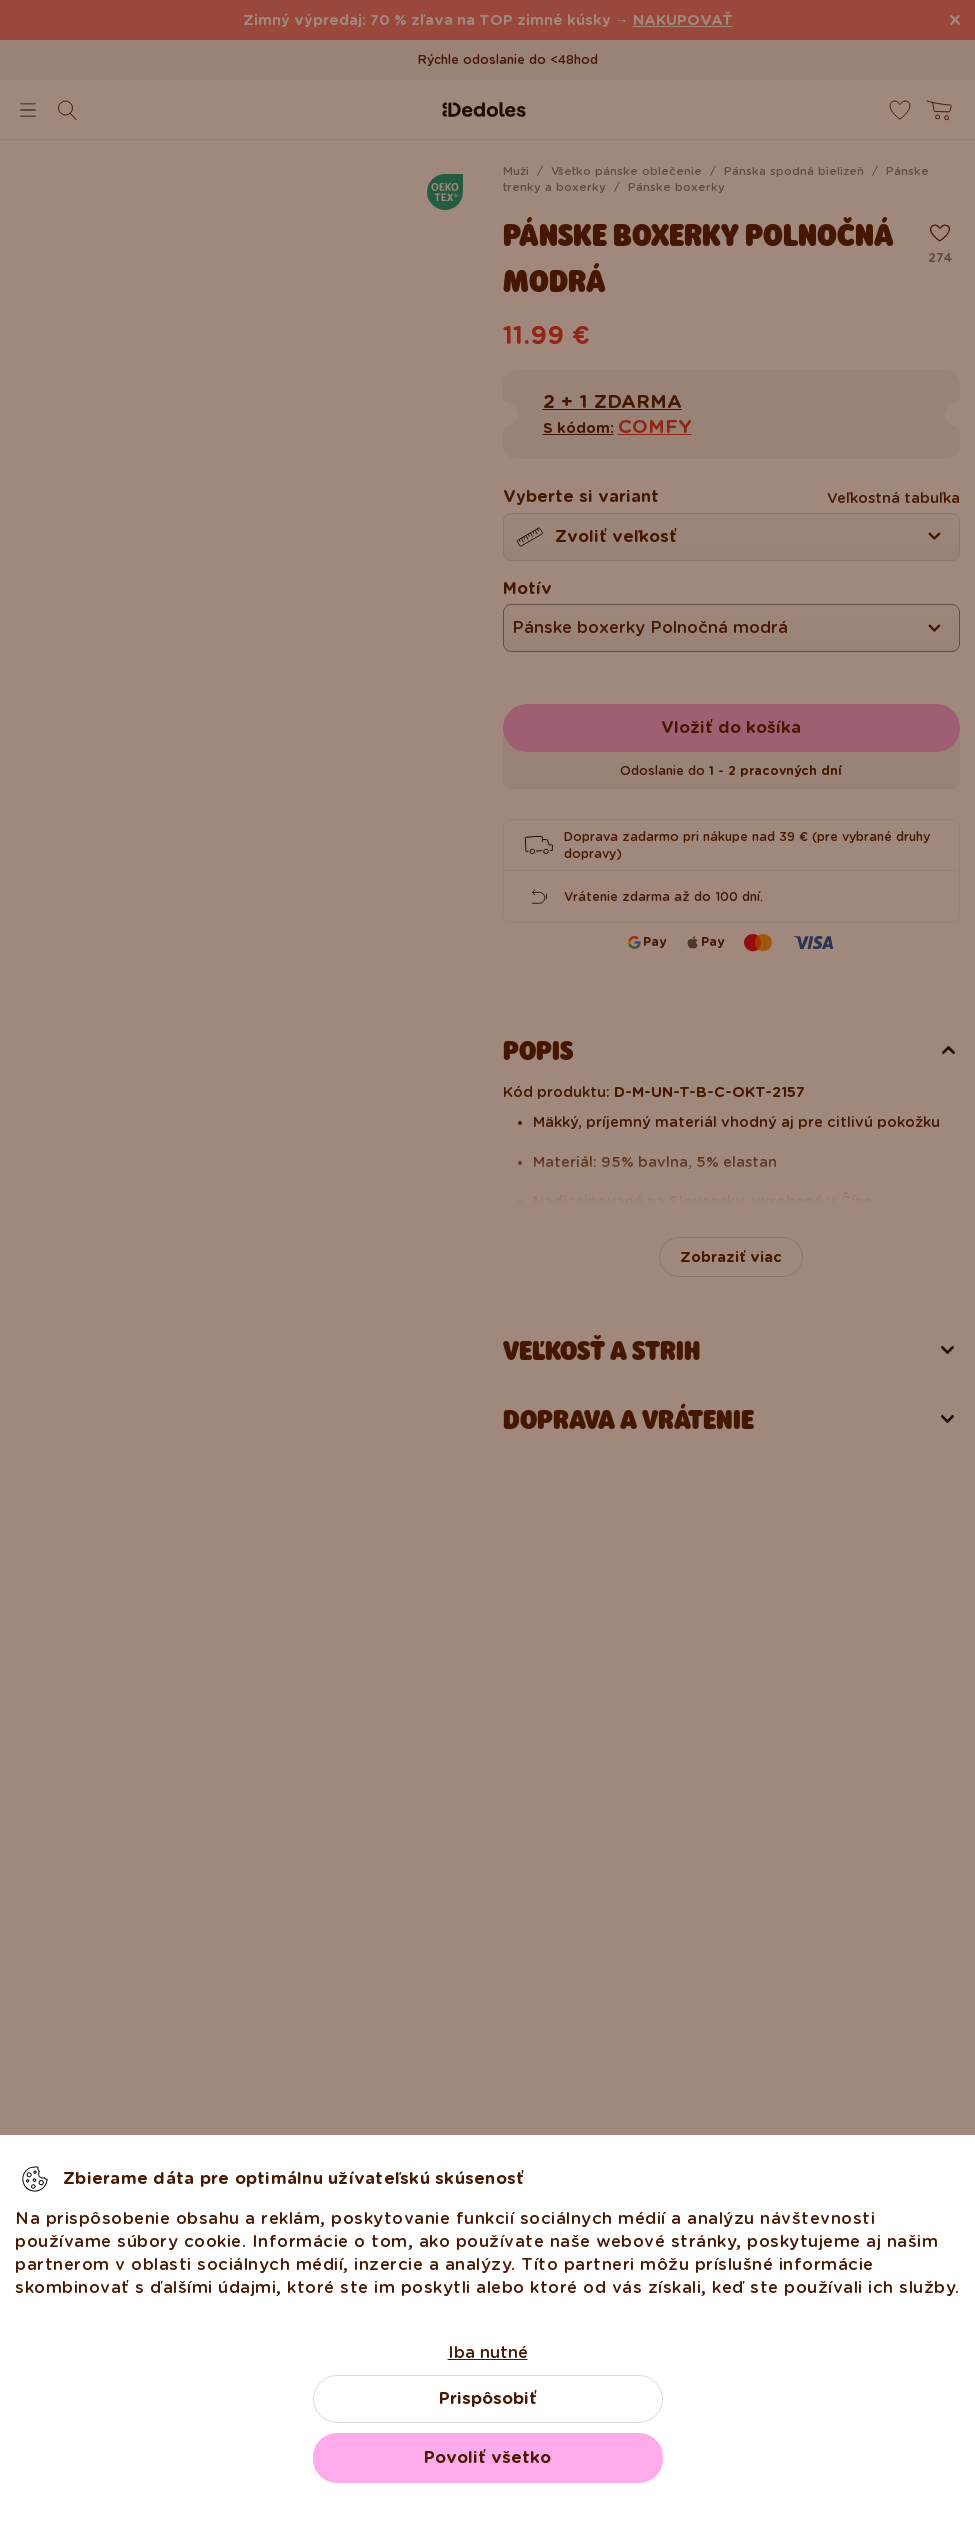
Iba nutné (488, 2352)
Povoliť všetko (487, 2457)
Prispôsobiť (488, 2398)
